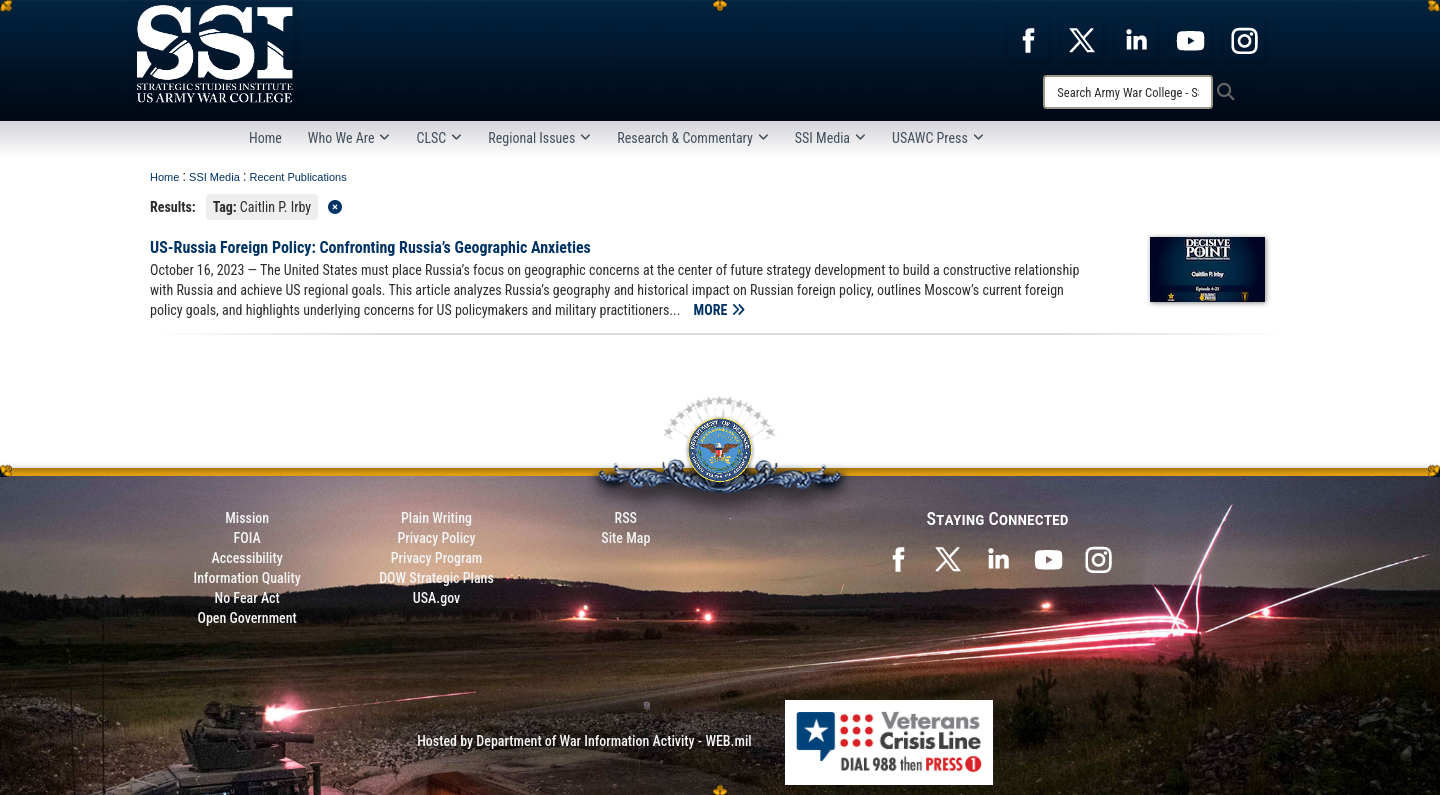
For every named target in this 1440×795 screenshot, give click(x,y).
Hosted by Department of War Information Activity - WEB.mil (584, 741)
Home (265, 138)
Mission (247, 518)
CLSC (439, 138)
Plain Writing (436, 518)
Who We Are (349, 138)
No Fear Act (247, 598)
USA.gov (437, 598)
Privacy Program (437, 558)
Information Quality (247, 578)
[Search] (1128, 92)
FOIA (247, 538)
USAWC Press (938, 138)
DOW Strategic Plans (436, 578)
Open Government (246, 618)
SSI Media (830, 138)
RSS (626, 518)
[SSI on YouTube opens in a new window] (1048, 558)
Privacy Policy (436, 538)
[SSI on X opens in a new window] (948, 558)
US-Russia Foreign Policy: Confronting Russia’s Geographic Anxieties (370, 247)
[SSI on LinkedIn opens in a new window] (998, 558)
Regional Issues (539, 138)
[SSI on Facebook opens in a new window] (898, 558)
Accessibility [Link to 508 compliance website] (247, 558)
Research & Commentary (693, 138)
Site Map (625, 538)
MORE (719, 310)
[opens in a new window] (1028, 39)
